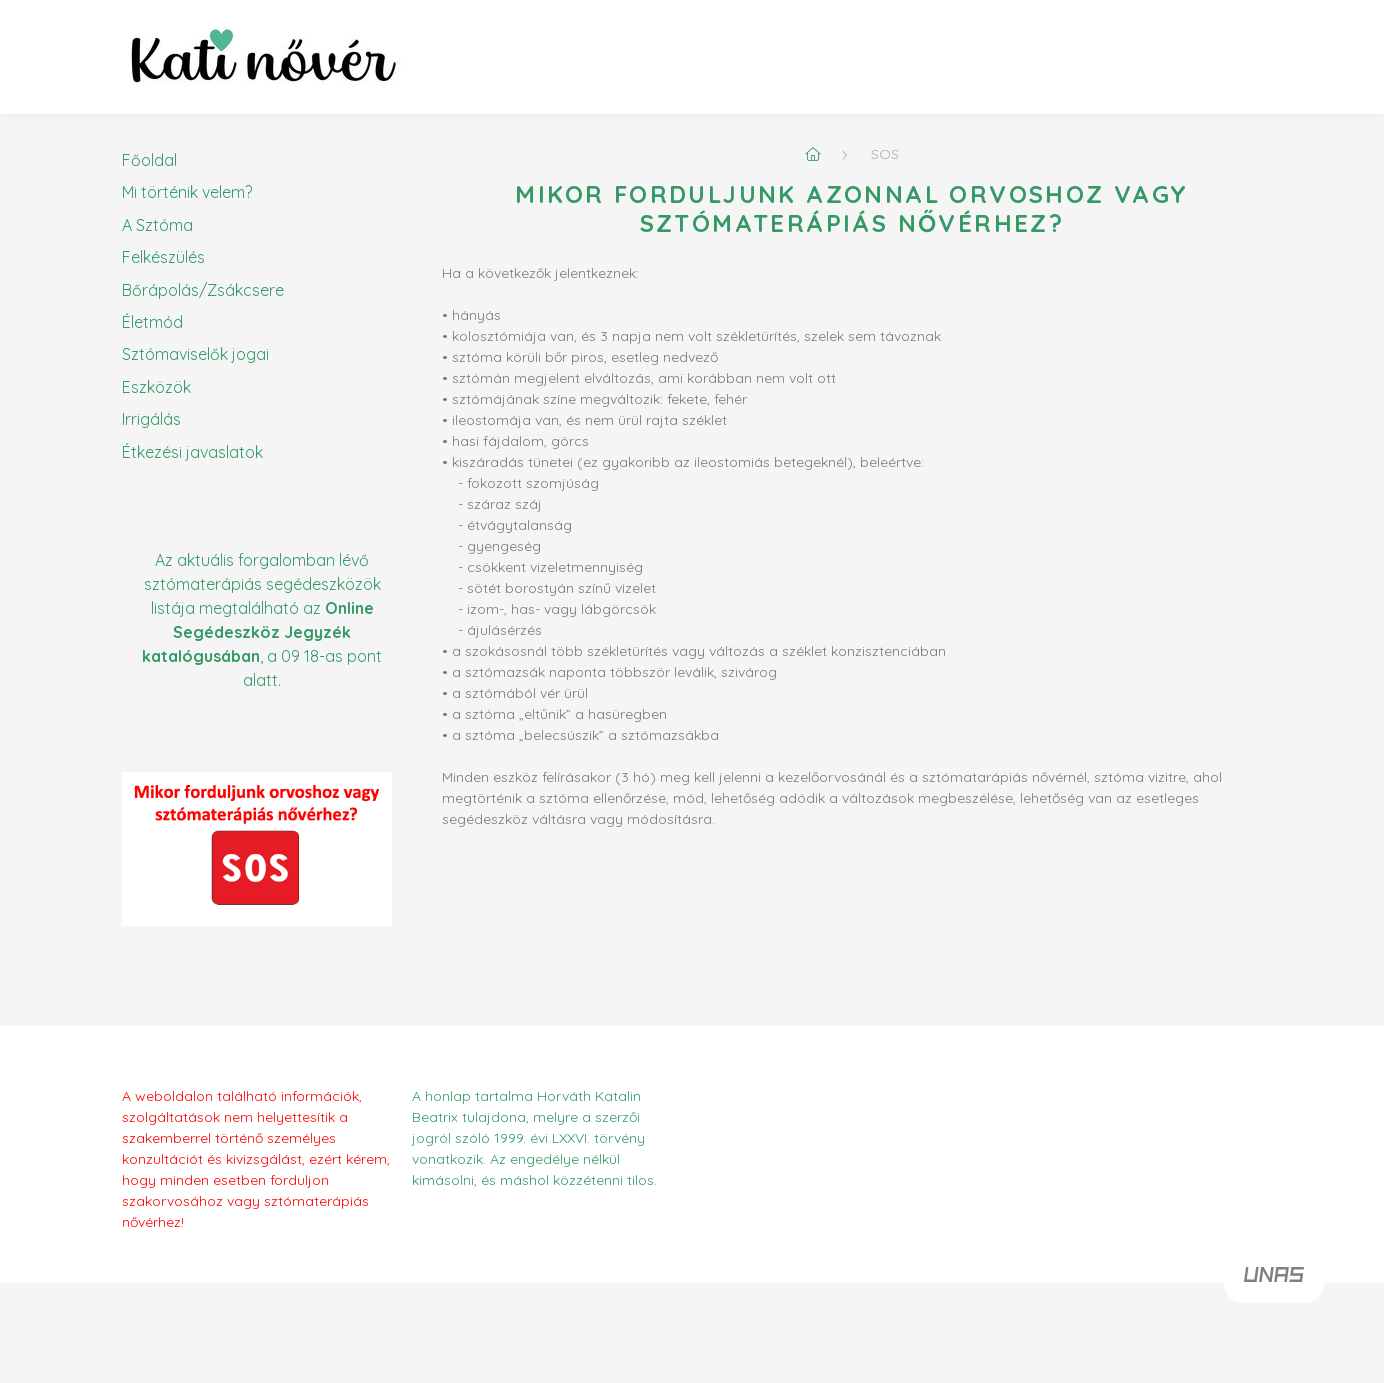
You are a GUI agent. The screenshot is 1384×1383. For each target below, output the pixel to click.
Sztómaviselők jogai (195, 354)
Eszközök (156, 387)
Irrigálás (151, 419)
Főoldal (149, 160)
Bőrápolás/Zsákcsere (203, 290)
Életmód (152, 322)
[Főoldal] (813, 154)
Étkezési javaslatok (192, 452)
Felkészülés (163, 257)
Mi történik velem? (187, 192)
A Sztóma (157, 225)
